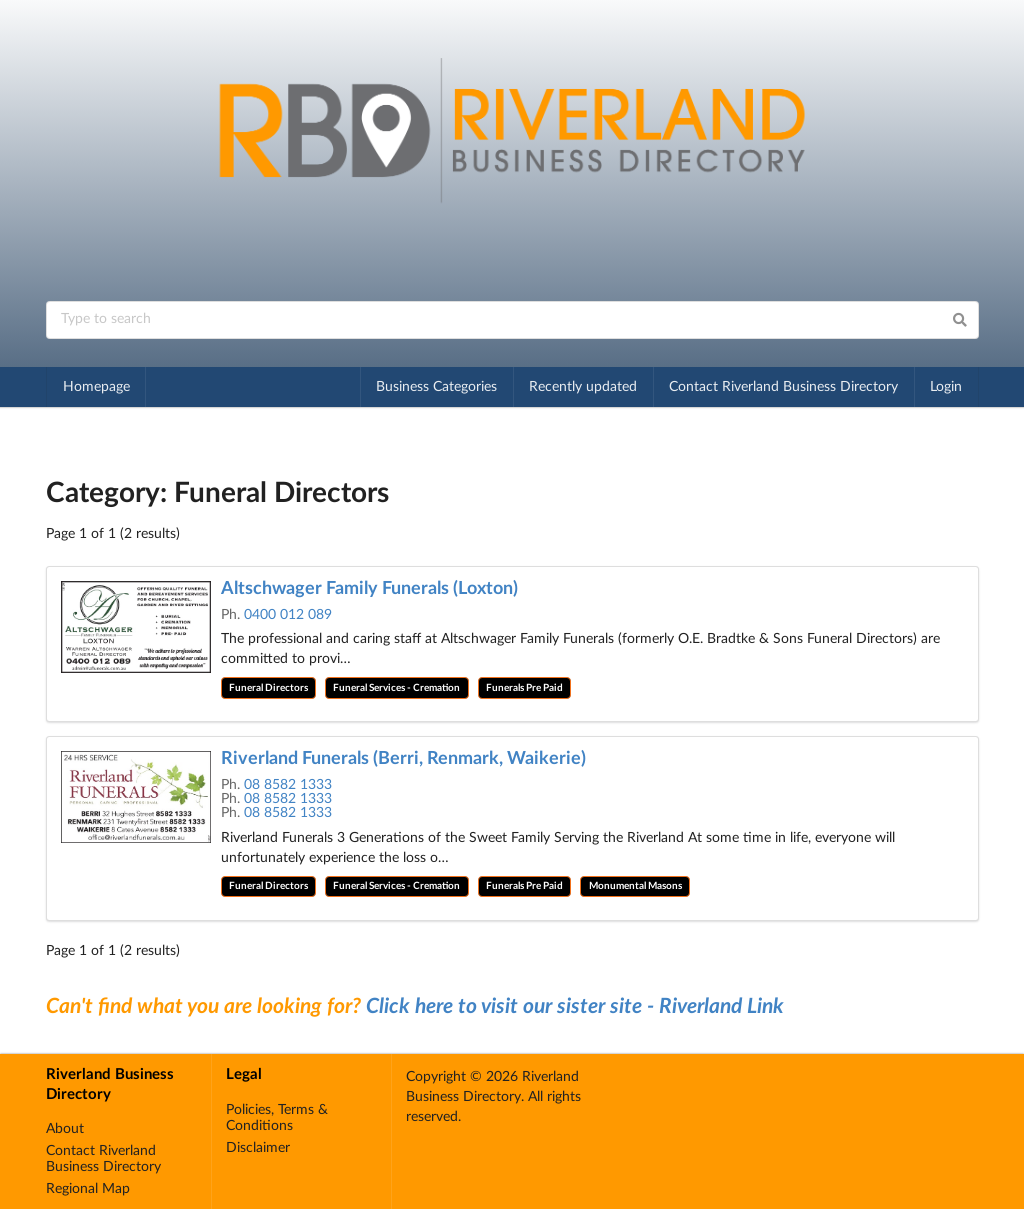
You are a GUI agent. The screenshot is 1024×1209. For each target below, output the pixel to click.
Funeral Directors (268, 688)
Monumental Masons (635, 886)
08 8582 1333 (288, 785)
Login (946, 387)
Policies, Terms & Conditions (277, 1118)
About (65, 1129)
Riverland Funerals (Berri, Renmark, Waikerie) (403, 759)
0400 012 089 (288, 615)
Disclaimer (258, 1148)
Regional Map (88, 1189)
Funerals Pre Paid (524, 688)
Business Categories (436, 387)
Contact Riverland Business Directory (783, 387)
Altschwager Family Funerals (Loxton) (369, 589)
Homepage (96, 387)
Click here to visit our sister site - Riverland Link (575, 1006)
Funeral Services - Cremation (396, 688)
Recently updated (583, 387)
